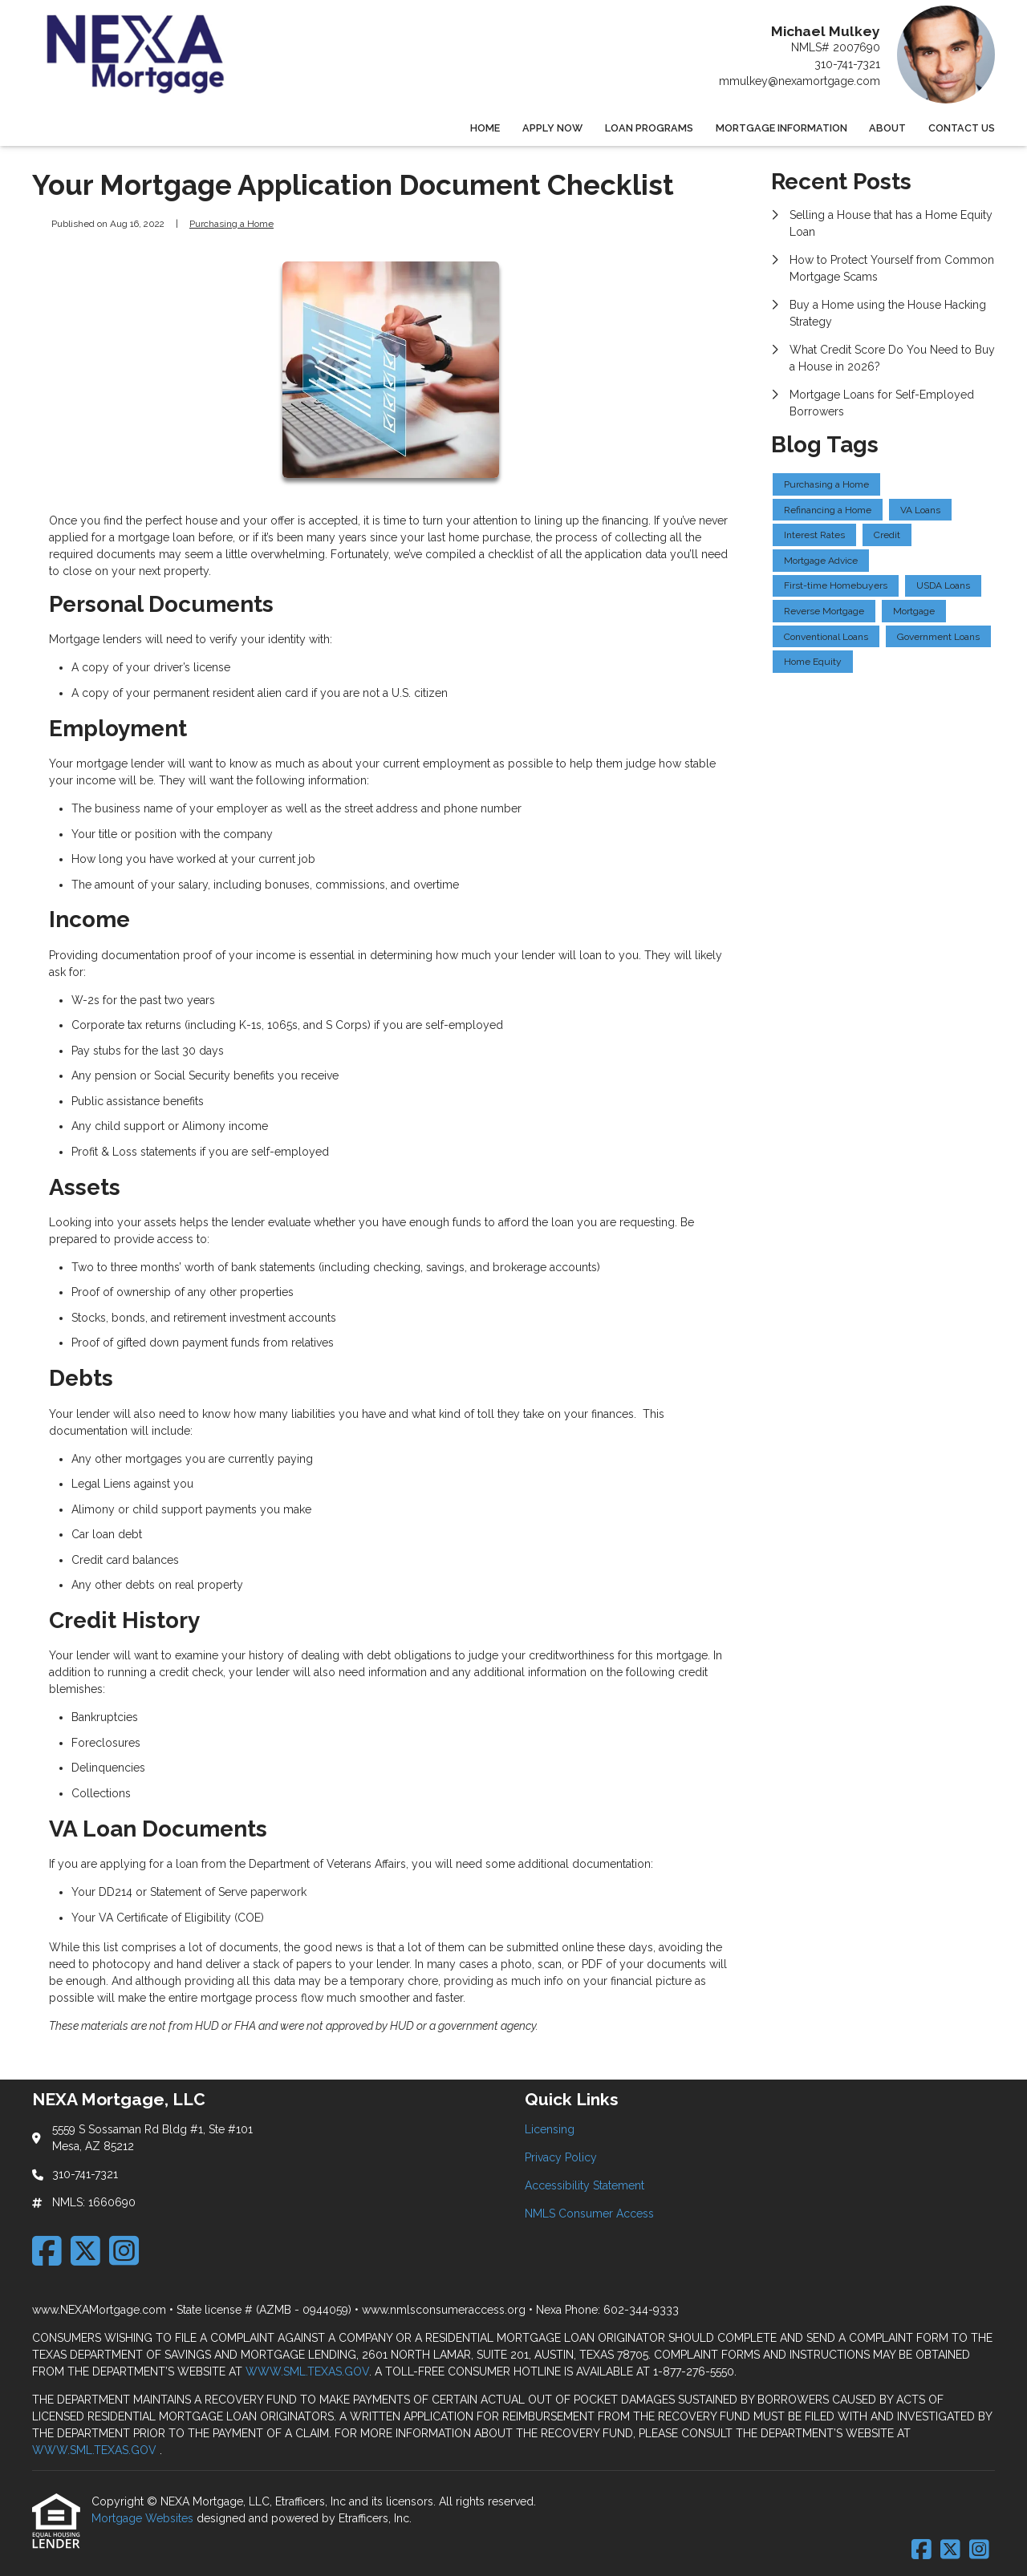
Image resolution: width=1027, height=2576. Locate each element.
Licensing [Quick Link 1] (549, 2129)
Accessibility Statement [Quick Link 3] (584, 2185)
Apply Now (552, 128)
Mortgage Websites (144, 2518)
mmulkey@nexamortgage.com (799, 81)
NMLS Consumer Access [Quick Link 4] (589, 2213)
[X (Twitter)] (85, 2251)
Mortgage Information (781, 128)
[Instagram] (124, 2251)
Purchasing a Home (231, 223)
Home (485, 128)
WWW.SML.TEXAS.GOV (307, 2371)
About (887, 128)
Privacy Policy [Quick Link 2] (561, 2157)
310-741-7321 (847, 64)
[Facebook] (47, 2251)
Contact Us (961, 128)
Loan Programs (649, 128)
